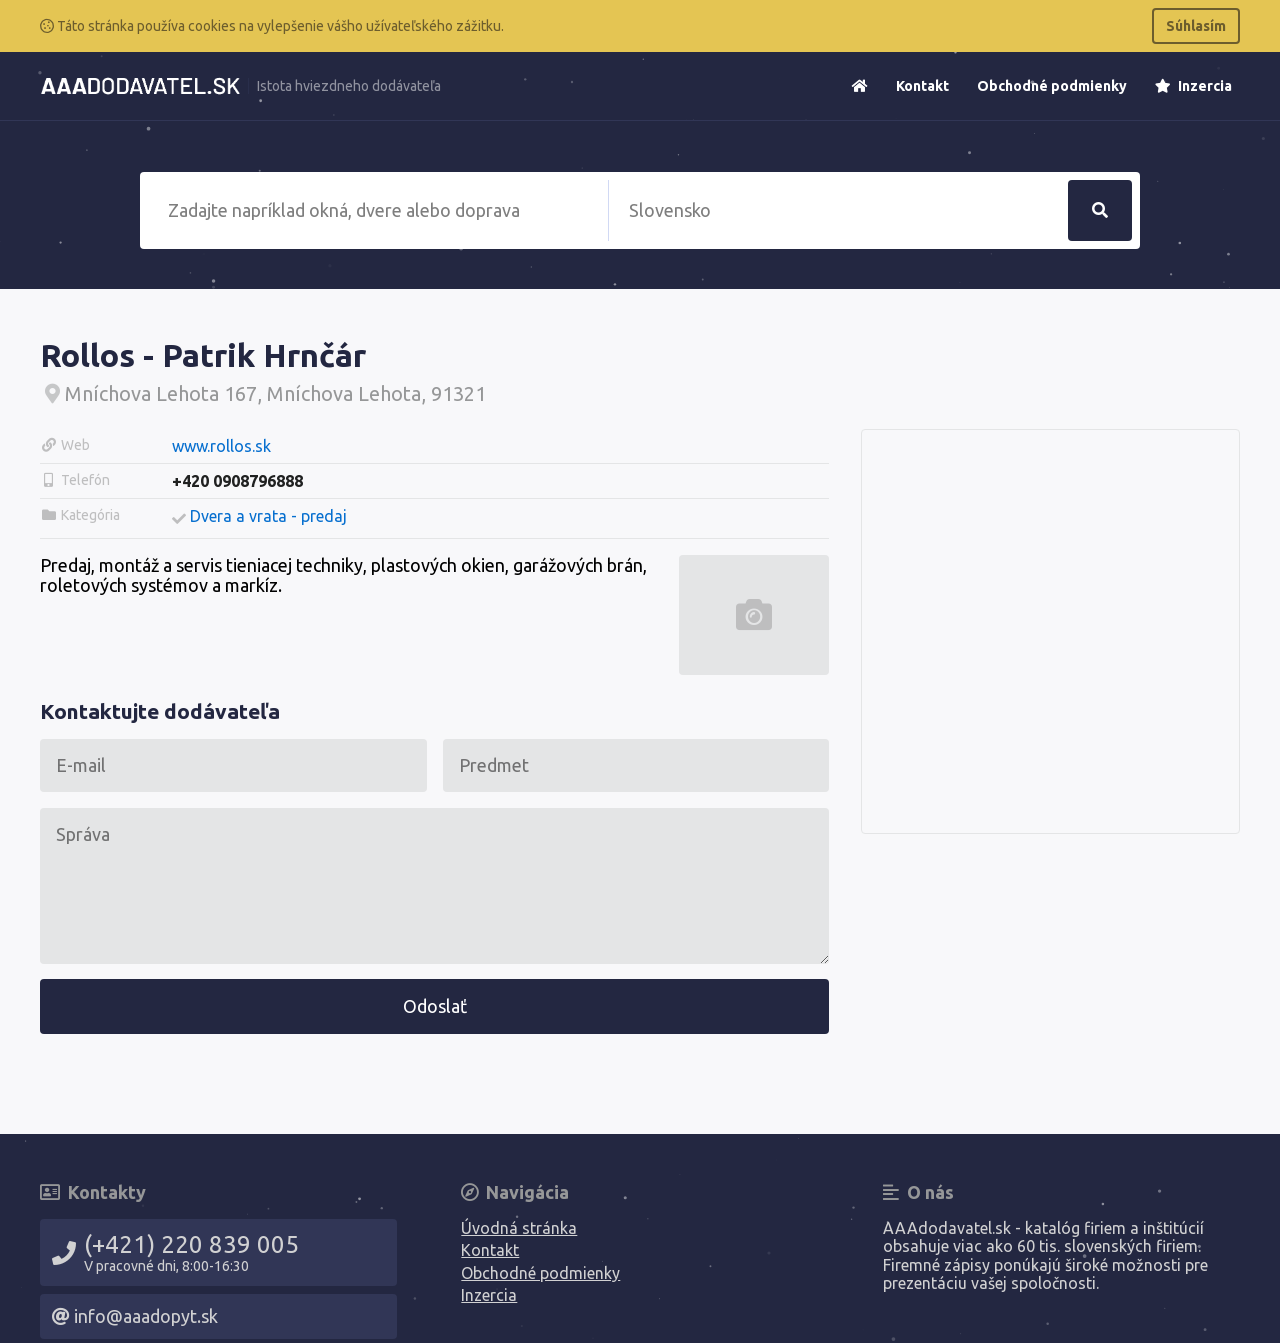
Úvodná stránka (519, 1228)
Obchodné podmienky (1052, 86)
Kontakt (922, 86)
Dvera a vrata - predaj (268, 516)
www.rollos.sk (221, 446)
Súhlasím (1196, 26)
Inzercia (1193, 86)
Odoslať (435, 1006)
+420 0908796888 (237, 481)
